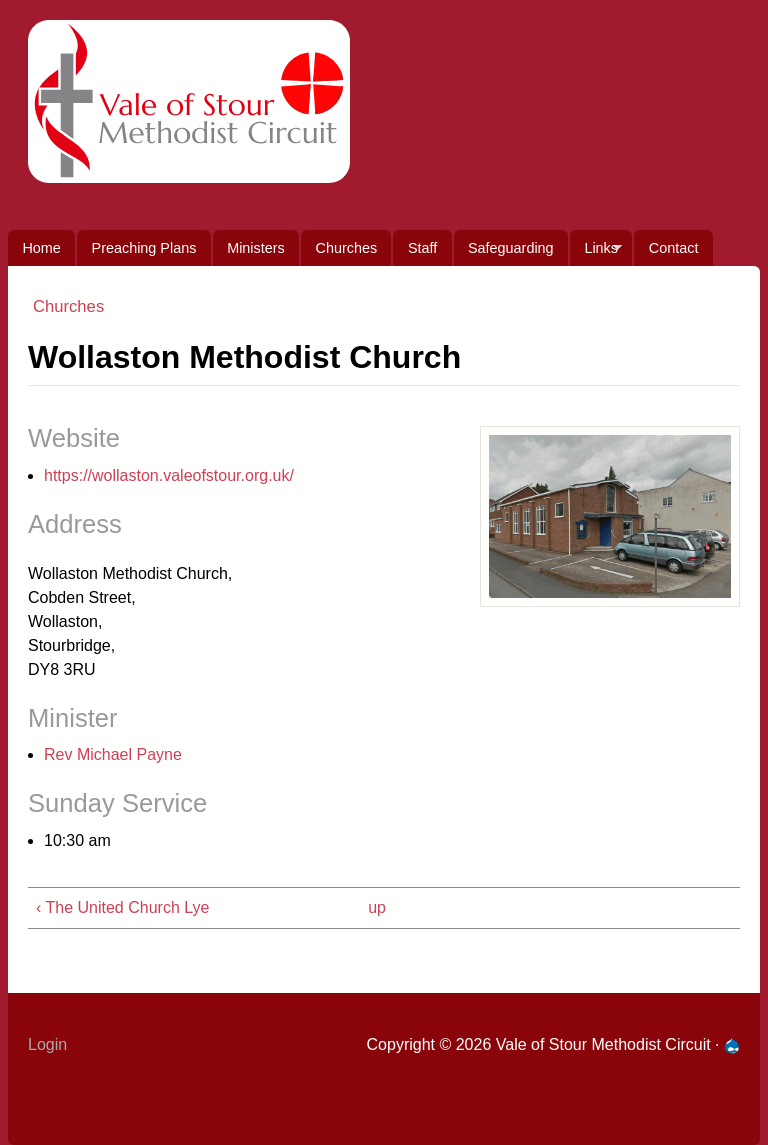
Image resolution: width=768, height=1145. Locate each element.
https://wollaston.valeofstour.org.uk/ (169, 475)
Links (596, 253)
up (377, 907)
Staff (422, 248)
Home (41, 248)
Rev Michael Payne (113, 754)
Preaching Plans (144, 248)
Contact (674, 248)
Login (47, 1044)
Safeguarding (511, 248)
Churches (347, 248)
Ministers (256, 248)
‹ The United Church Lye (122, 907)
